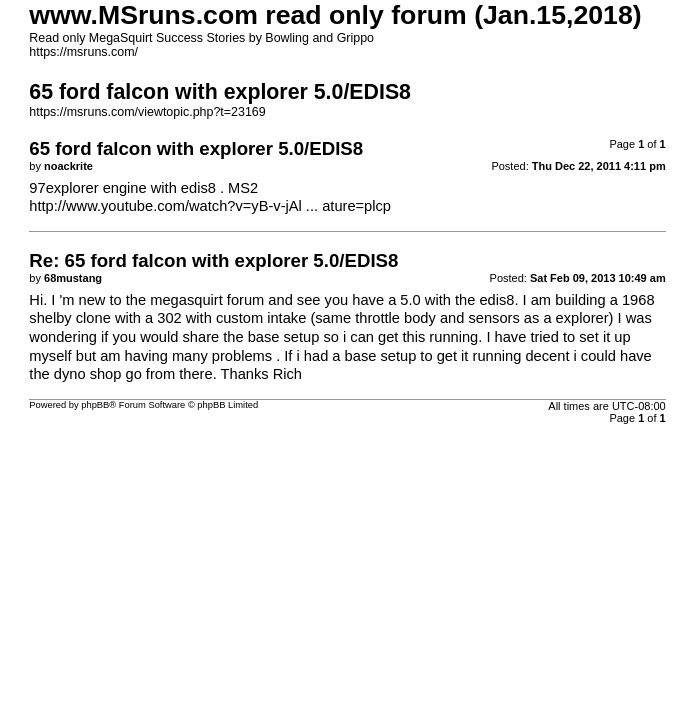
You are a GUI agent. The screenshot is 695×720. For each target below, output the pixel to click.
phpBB (95, 405)
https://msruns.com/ (83, 52)
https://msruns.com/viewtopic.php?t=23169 (147, 112)
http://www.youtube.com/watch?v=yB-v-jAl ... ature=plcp (210, 206)
